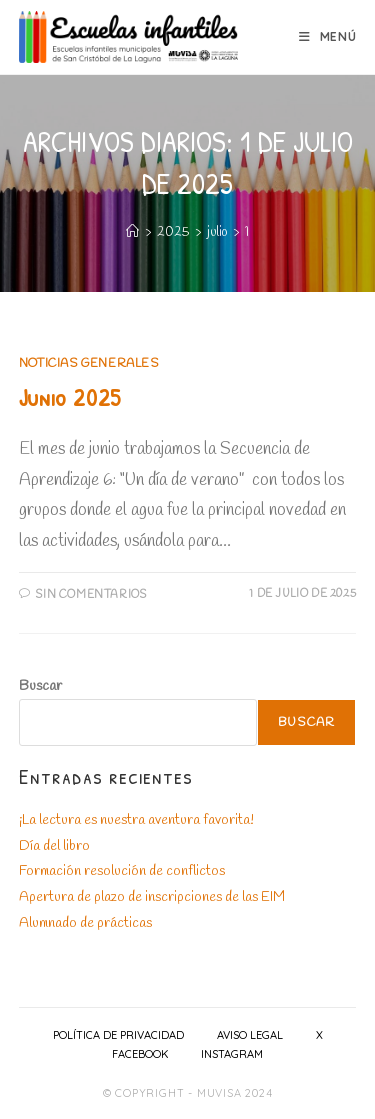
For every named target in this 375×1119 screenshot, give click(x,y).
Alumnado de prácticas (85, 923)
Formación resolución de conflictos (122, 871)
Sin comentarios (91, 595)
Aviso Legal (250, 1035)
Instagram (232, 1054)
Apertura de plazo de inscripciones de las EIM (152, 897)
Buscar (40, 686)
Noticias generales (89, 364)
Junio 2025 (70, 397)
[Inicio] (132, 232)
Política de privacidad (118, 1035)
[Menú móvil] (328, 36)
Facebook (140, 1054)
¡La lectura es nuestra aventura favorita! (138, 820)
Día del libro (54, 846)
